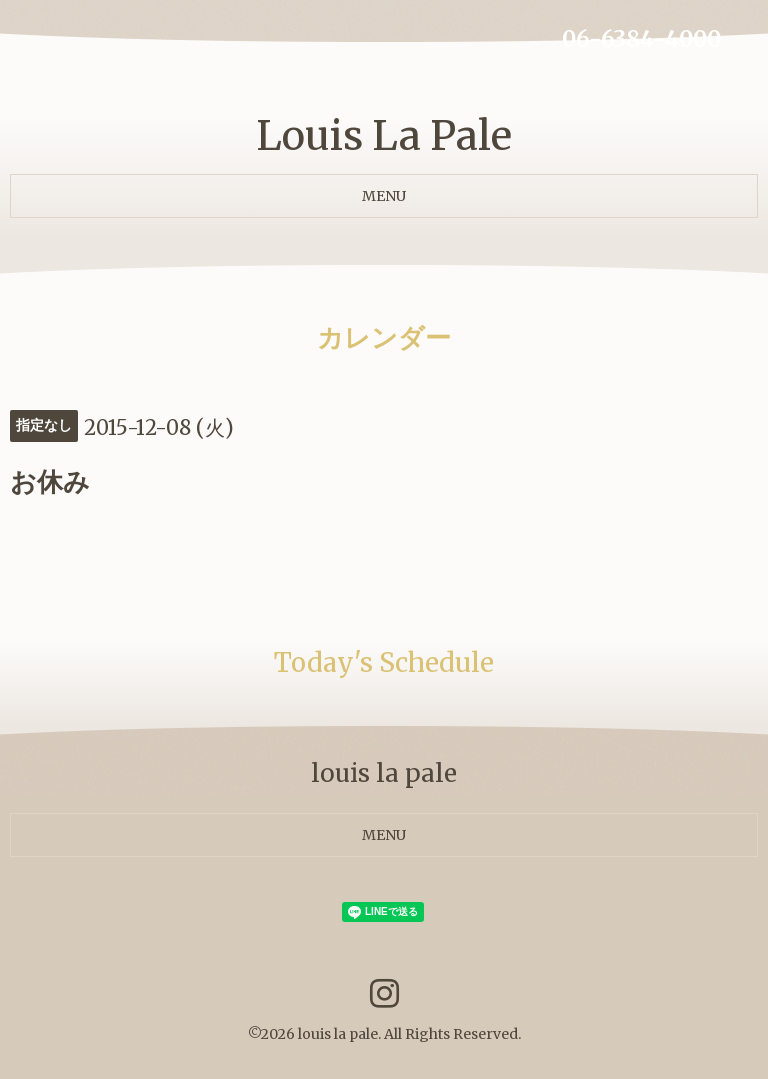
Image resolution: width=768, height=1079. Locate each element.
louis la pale (338, 1034)
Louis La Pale (384, 136)
